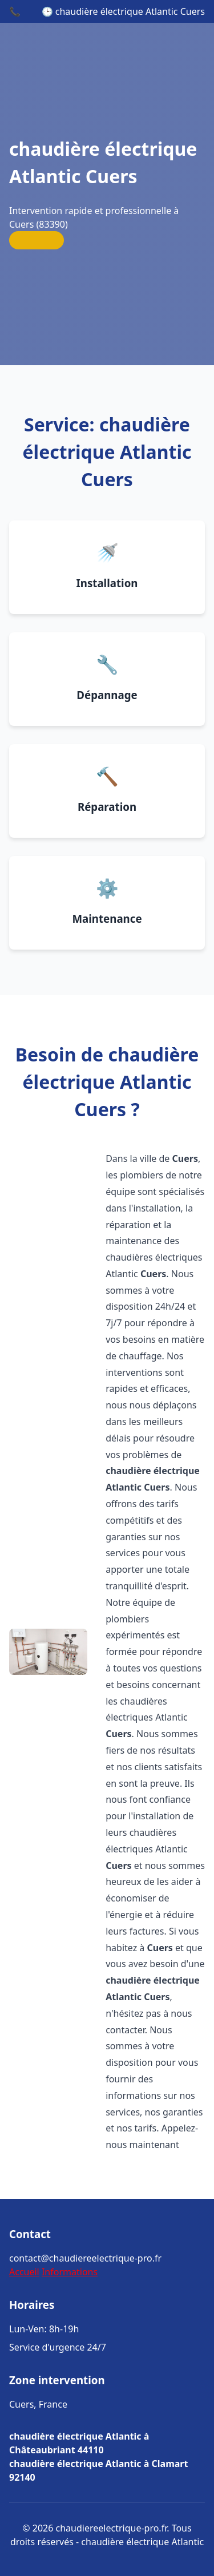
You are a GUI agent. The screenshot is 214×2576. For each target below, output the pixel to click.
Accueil (24, 2272)
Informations (70, 2272)
